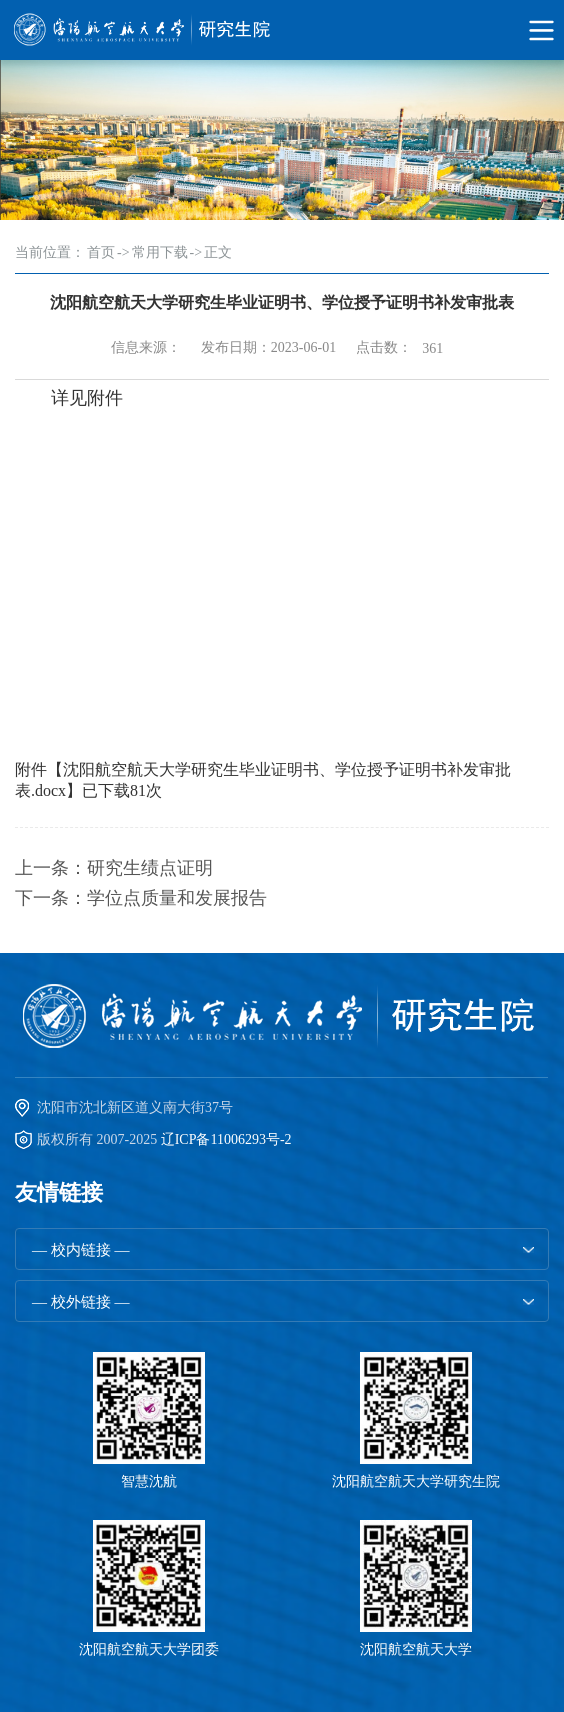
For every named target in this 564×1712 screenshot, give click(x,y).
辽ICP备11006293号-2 (226, 1139)
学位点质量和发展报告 (177, 898)
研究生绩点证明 (150, 868)
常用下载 (160, 252)
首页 (101, 252)
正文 (218, 252)
